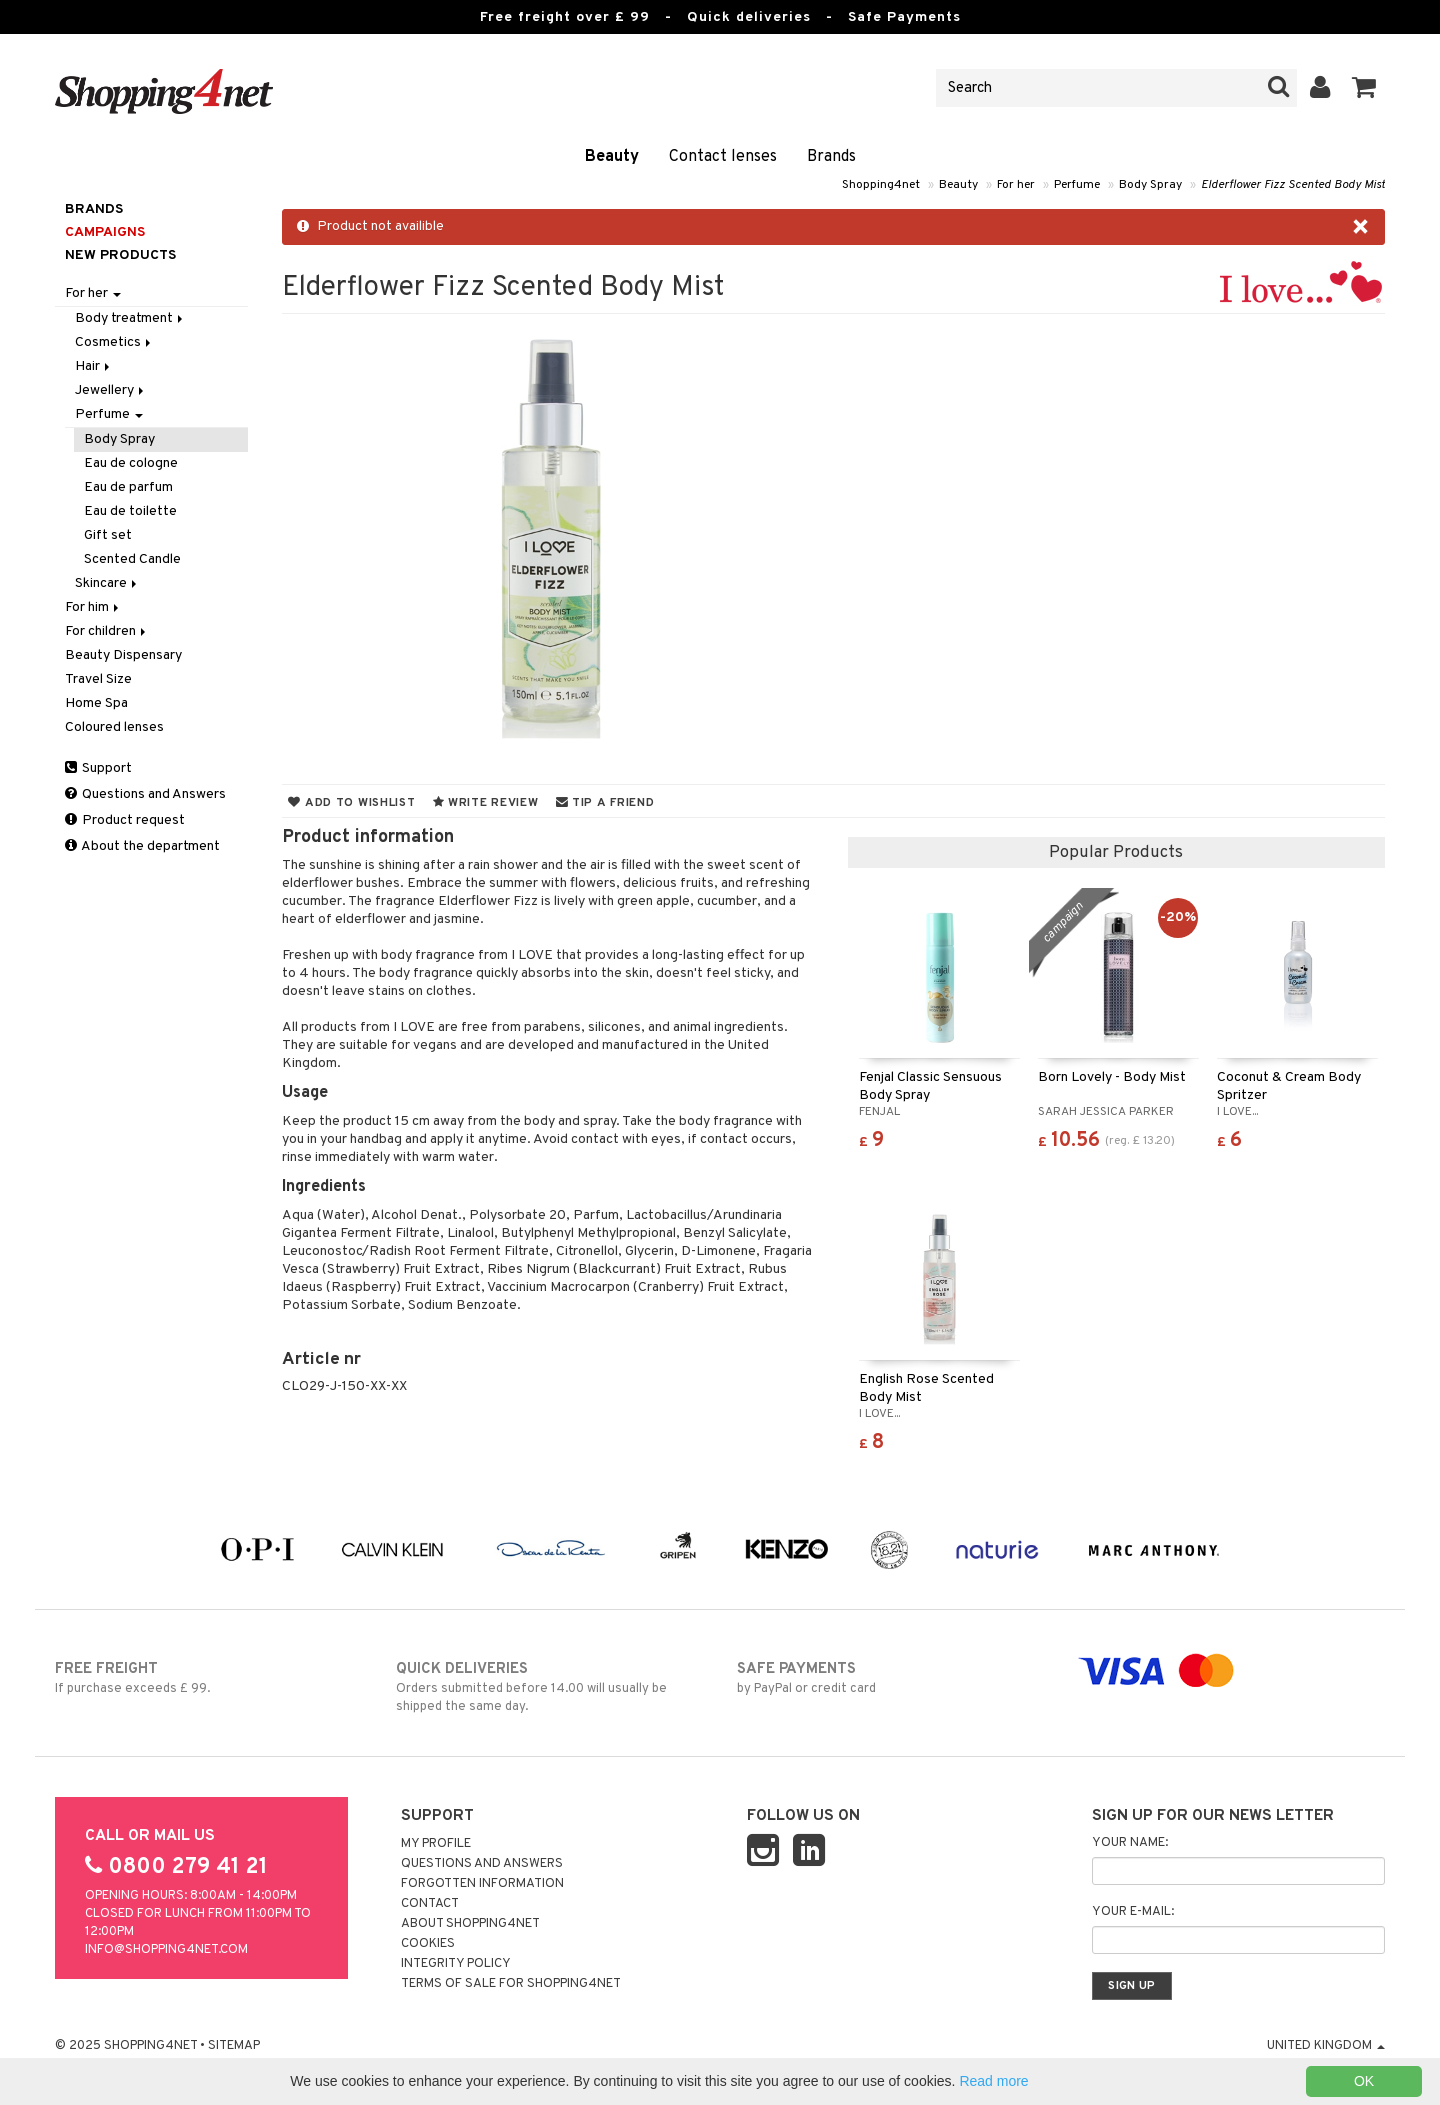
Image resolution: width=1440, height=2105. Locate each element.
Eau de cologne (131, 463)
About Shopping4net (470, 1924)
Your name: (1130, 1843)
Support (98, 768)
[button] (1364, 88)
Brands (831, 157)
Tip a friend (605, 803)
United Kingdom (1326, 2046)
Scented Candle (132, 559)
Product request (125, 820)
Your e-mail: (1133, 1912)
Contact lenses (723, 157)
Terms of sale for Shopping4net (511, 1984)
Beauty (612, 157)
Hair (94, 366)
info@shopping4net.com (166, 1950)
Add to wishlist (351, 803)
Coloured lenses (114, 727)
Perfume (1077, 185)
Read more (993, 2081)
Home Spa (96, 703)
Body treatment (130, 318)
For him (93, 607)
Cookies (428, 1944)
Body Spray (1150, 185)
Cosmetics (114, 342)
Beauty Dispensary (123, 655)
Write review (486, 803)
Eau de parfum (128, 487)
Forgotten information (482, 1884)
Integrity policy (456, 1964)
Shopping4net (881, 185)
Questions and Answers (145, 794)
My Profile (436, 1844)
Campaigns (105, 232)
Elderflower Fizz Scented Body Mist (1293, 185)
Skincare (107, 583)
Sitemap (234, 2046)
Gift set (108, 535)
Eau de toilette (130, 511)
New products (120, 255)
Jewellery (111, 390)
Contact (430, 1904)
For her (1016, 185)
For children (107, 631)
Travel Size (98, 679)
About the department (142, 846)
